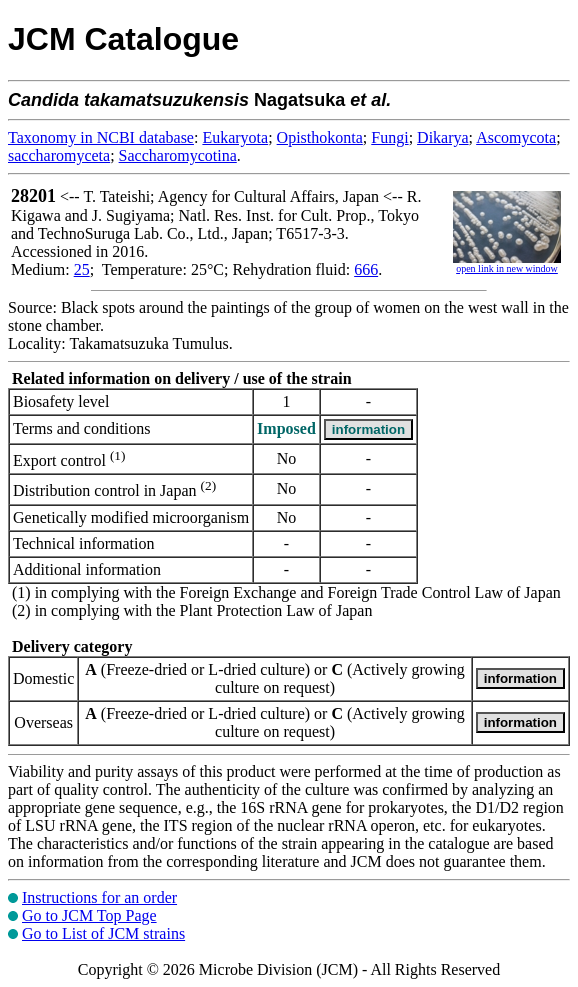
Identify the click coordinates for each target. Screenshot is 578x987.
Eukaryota (235, 137)
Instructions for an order (99, 897)
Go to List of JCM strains (103, 933)
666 (366, 269)
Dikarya (443, 137)
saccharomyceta (59, 155)
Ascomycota (516, 137)
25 (82, 269)
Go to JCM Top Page (89, 915)
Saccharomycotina (178, 155)
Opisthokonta (320, 137)
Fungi (389, 137)
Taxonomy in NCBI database (101, 137)
